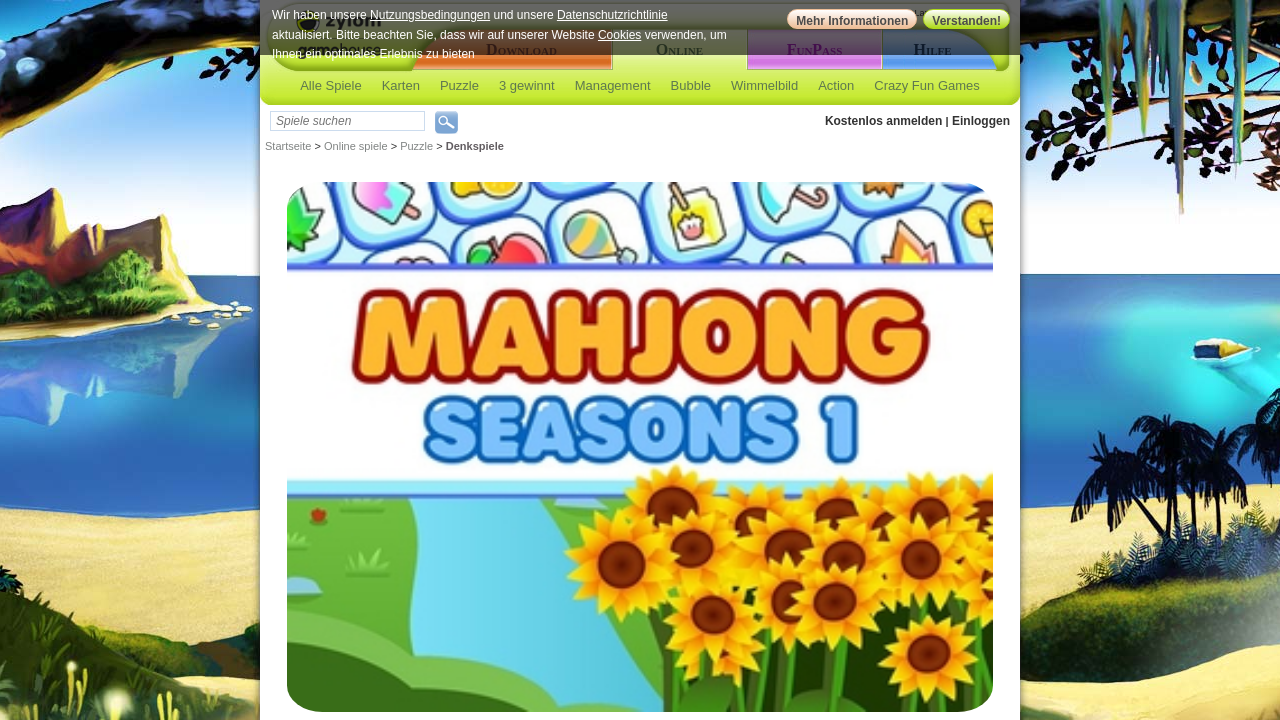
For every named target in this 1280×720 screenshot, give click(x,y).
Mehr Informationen (852, 21)
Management (613, 85)
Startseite (288, 146)
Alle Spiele (330, 85)
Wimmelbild (764, 85)
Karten (401, 85)
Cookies (619, 35)
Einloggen (981, 121)
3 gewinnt (527, 85)
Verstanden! (966, 21)
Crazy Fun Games (926, 85)
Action (836, 85)
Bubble (691, 85)
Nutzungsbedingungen (430, 15)
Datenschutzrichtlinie (612, 15)
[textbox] (347, 121)
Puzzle (459, 85)
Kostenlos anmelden (883, 121)
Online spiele (356, 146)
